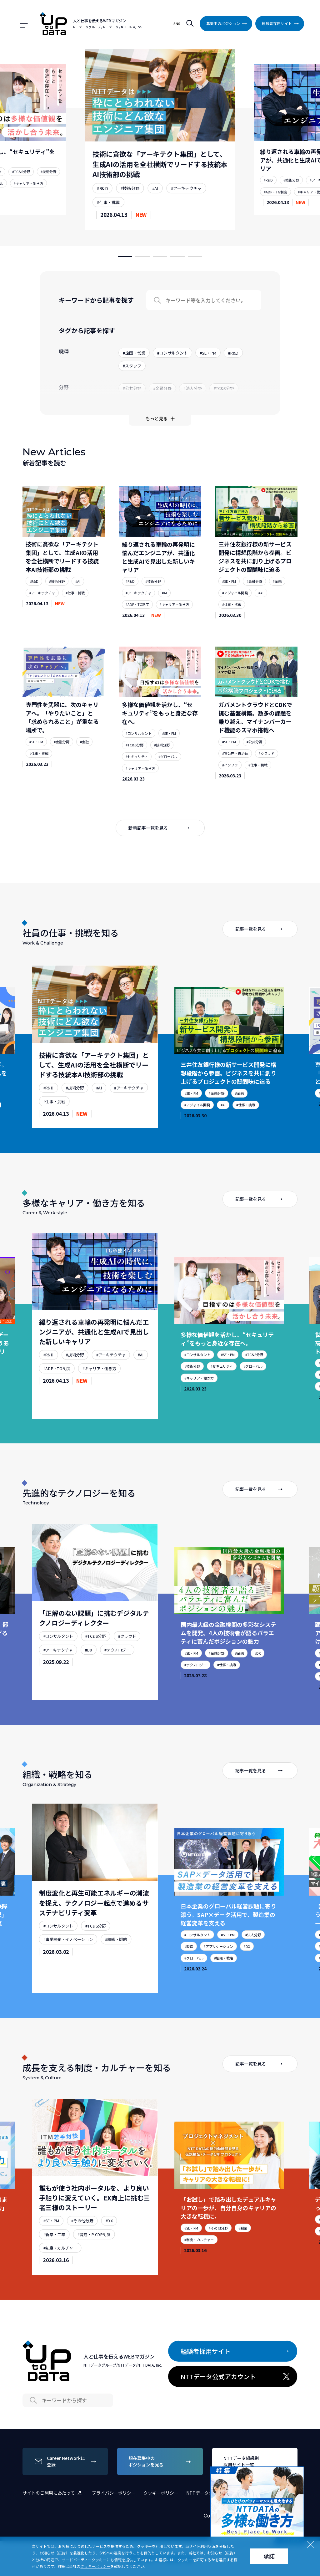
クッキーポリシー (160, 2493)
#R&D (102, 188)
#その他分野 (82, 2254)
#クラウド (266, 769)
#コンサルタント (139, 749)
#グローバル (168, 773)
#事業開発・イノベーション (68, 1972)
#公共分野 (254, 758)
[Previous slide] (75, 139)
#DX (88, 1683)
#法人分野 (253, 1967)
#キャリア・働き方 (28, 183)
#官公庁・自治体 (235, 769)
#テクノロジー (117, 1683)
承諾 (269, 2556)
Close (298, 2472)
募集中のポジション (227, 23)
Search (157, 316)
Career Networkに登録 (66, 2461)
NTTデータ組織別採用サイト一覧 (255, 2461)
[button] (125, 256)
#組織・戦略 (116, 1972)
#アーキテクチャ (186, 188)
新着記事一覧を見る (160, 844)
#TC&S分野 (21, 171)
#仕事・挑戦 (108, 202)
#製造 (188, 1979)
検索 (190, 23)
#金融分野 (254, 597)
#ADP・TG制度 (275, 191)
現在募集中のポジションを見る (160, 2461)
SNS (176, 23)
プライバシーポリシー (114, 2493)
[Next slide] (244, 139)
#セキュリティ (137, 773)
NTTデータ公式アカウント (236, 2376)
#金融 (277, 597)
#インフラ (230, 781)
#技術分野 (48, 171)
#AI (155, 188)
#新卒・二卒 (54, 2267)
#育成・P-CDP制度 (94, 2267)
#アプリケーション (218, 1979)
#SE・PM (229, 597)
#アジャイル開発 (235, 609)
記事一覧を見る (260, 962)
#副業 (242, 2260)
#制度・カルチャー (60, 2281)
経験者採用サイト (281, 23)
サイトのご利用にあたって (53, 2492)
